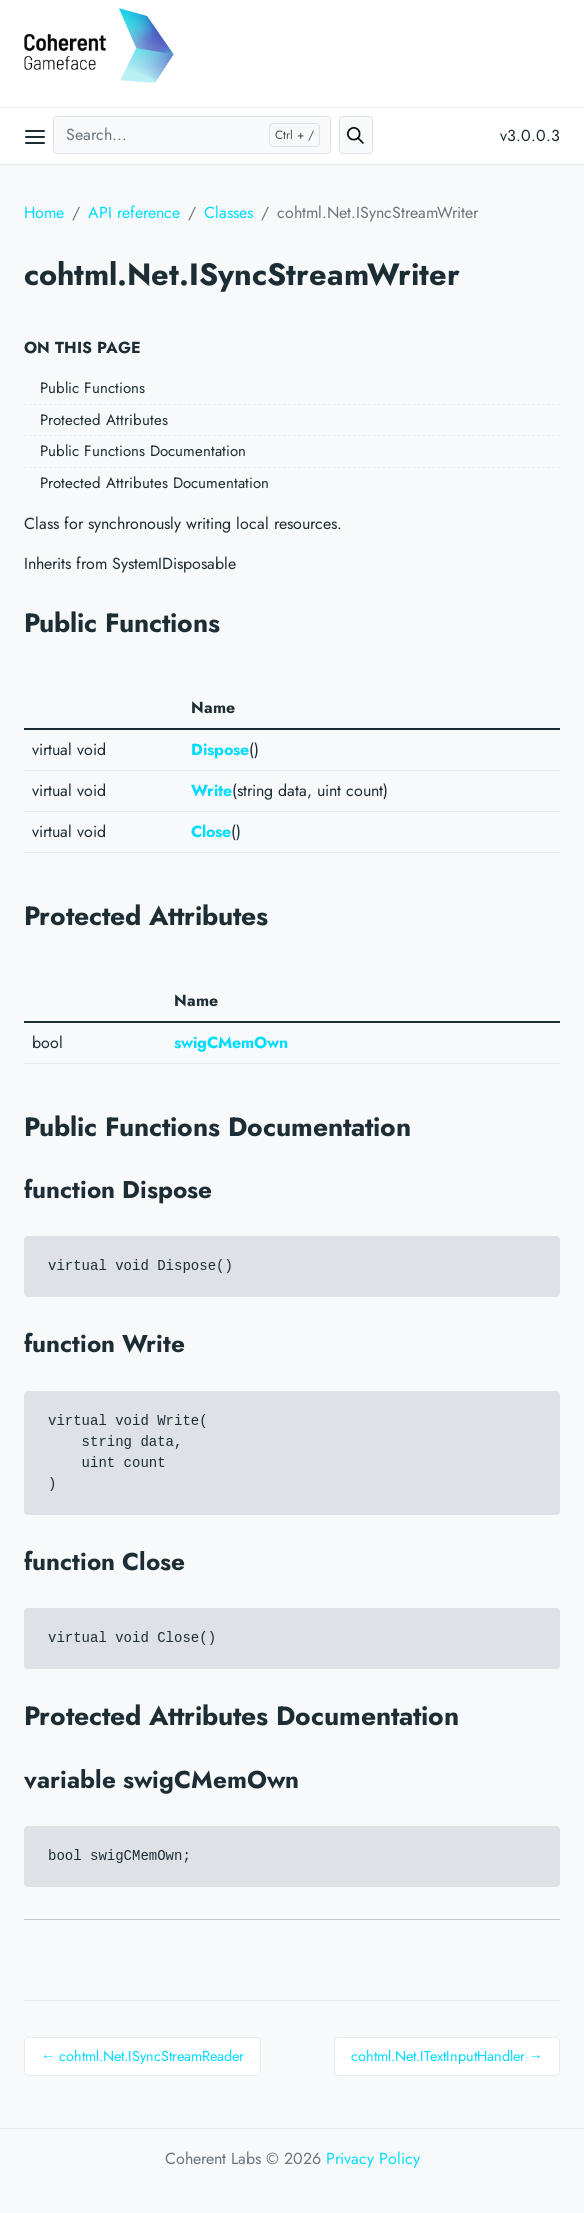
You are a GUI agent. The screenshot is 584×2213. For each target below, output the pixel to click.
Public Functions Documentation (143, 451)
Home (44, 212)
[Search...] (192, 135)
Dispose (220, 749)
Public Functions (92, 388)
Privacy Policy (373, 2158)
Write (211, 790)
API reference (134, 212)
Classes (228, 212)
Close (211, 831)
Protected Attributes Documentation (154, 483)
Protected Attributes (104, 420)
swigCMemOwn (231, 1042)
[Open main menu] (35, 136)
